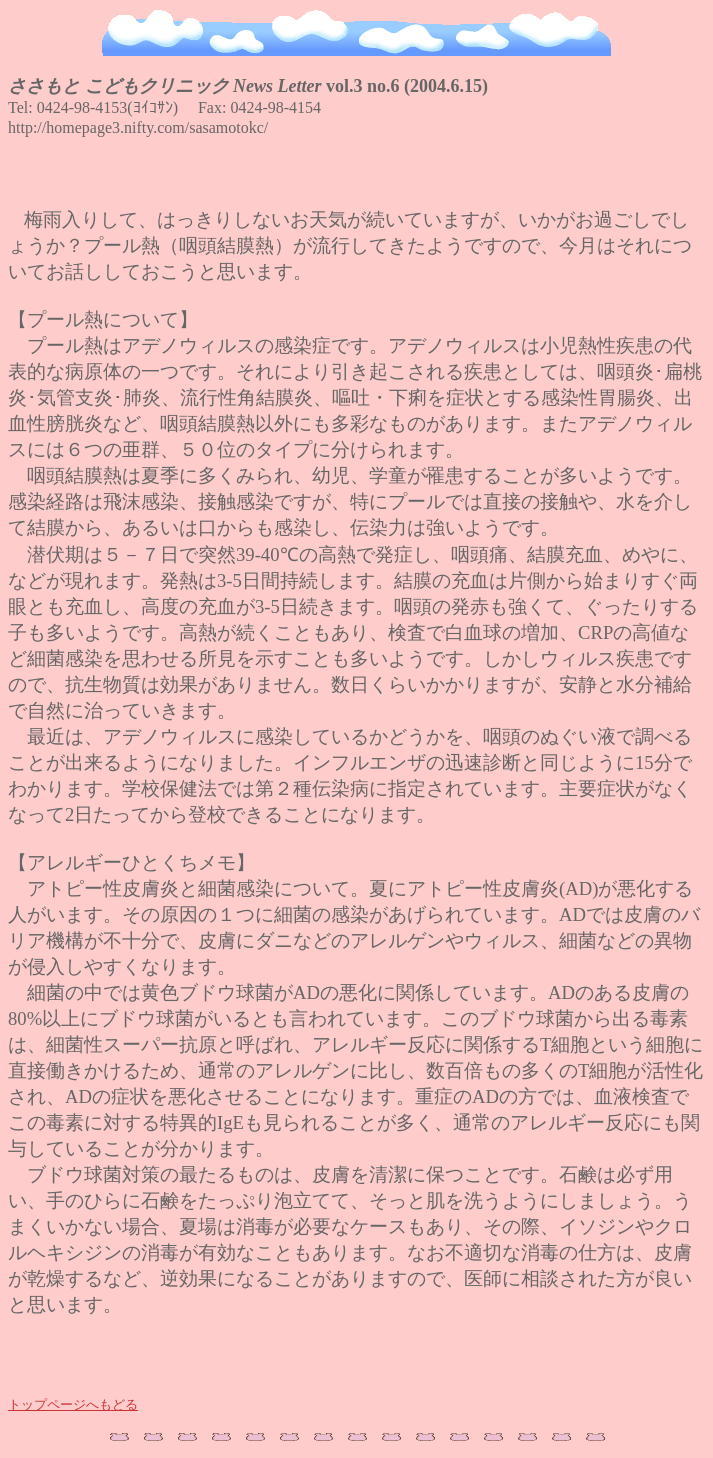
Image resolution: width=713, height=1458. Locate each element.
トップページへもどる (73, 1406)
